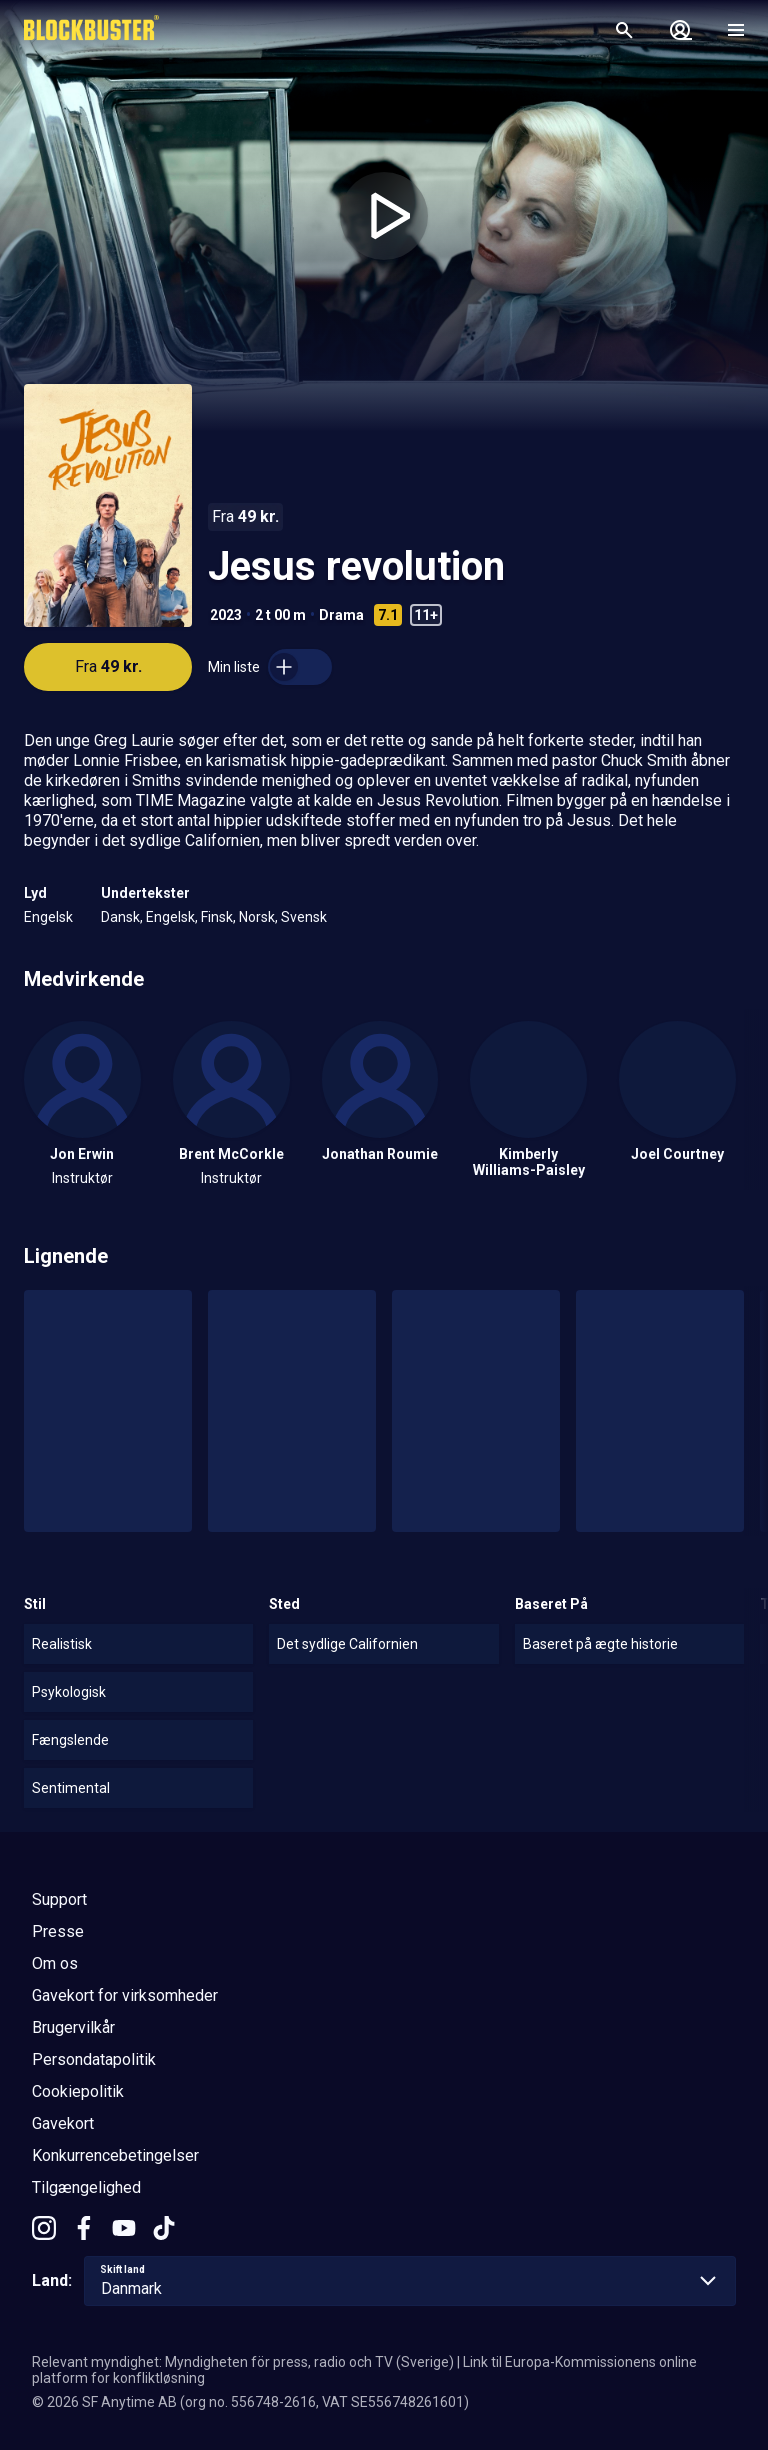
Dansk (120, 917)
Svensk (304, 917)
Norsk (257, 917)
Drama (341, 615)
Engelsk (48, 917)
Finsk (217, 917)
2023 (226, 615)
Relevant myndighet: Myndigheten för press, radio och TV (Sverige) (243, 2362)
